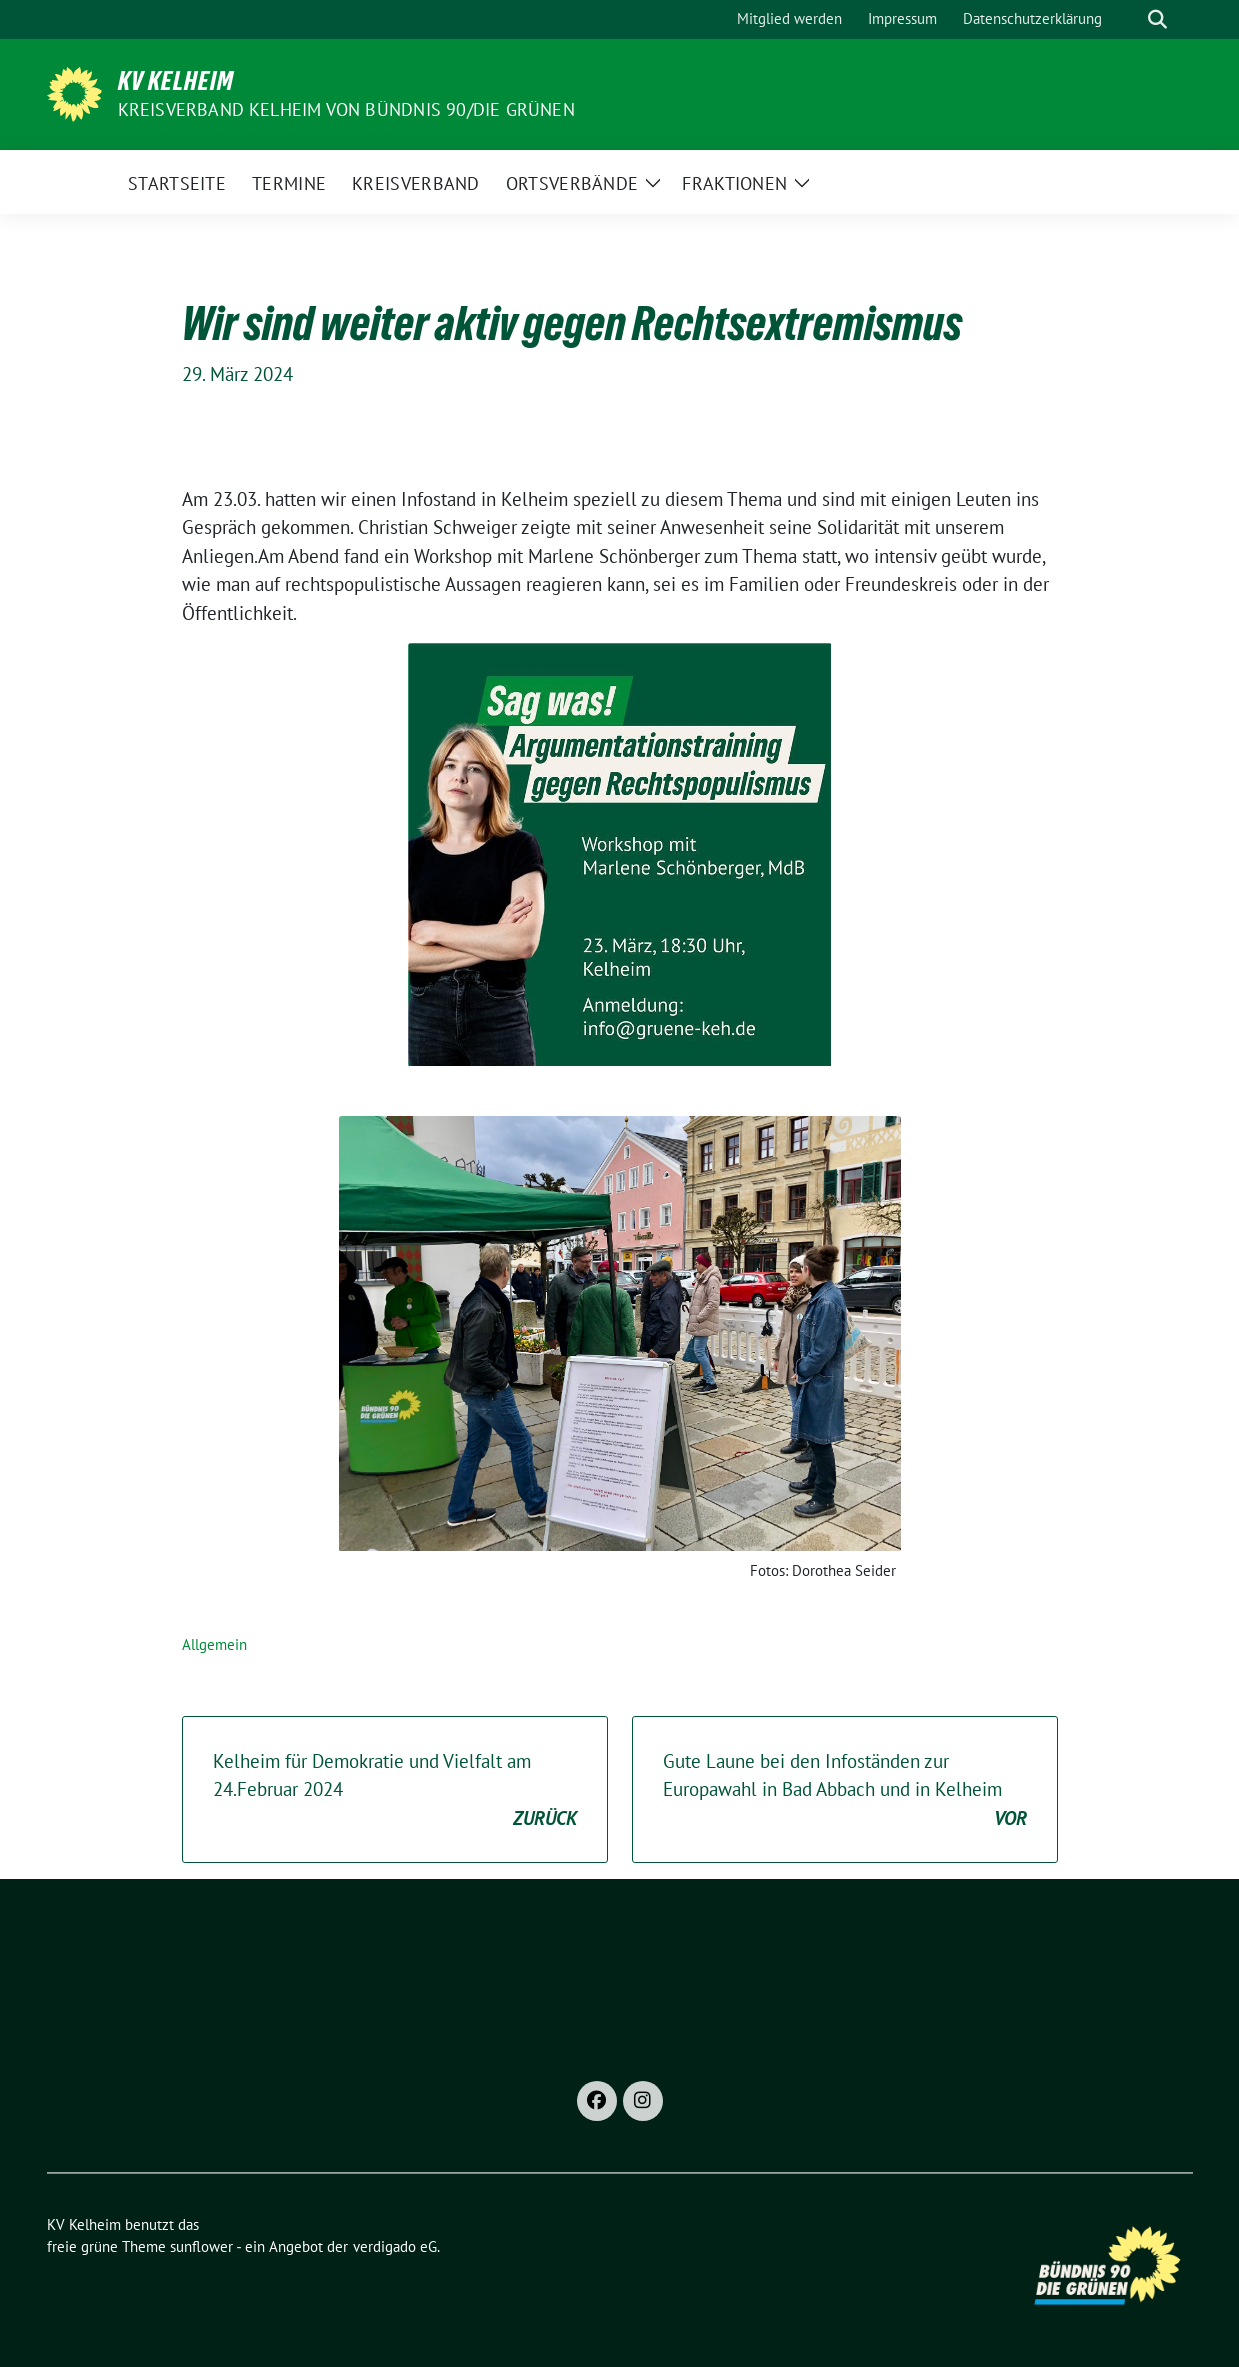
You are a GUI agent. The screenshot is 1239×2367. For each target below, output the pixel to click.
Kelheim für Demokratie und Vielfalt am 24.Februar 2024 (395, 1791)
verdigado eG (395, 2246)
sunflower (201, 2246)
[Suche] (1129, 19)
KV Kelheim (176, 81)
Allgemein (214, 1644)
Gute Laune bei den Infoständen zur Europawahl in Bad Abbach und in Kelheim (845, 1791)
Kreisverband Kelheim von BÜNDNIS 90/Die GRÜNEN (346, 109)
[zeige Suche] (1157, 19)
